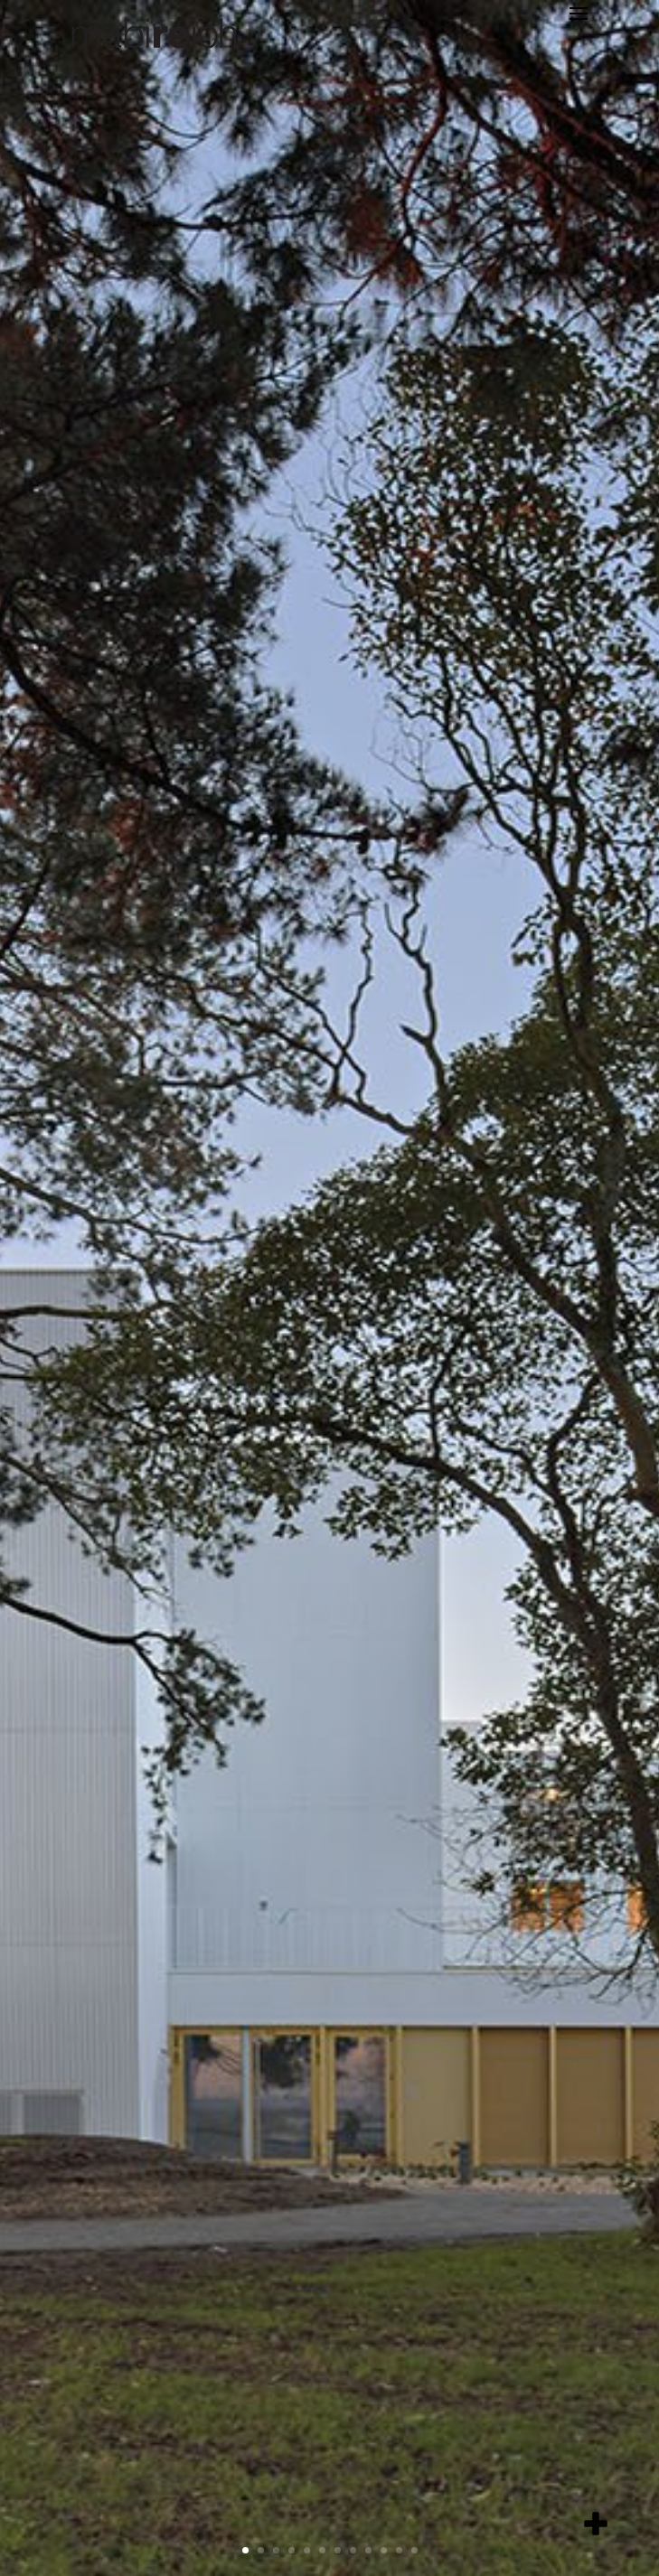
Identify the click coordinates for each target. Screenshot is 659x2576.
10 (384, 2550)
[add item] (595, 2523)
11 (399, 2550)
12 (414, 2550)
